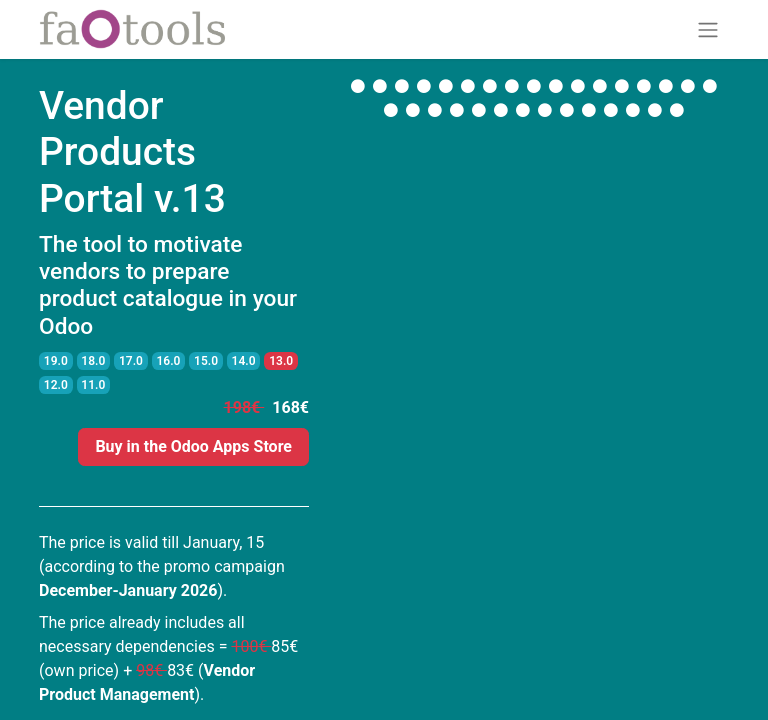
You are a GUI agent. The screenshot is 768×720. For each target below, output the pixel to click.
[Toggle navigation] (708, 29)
